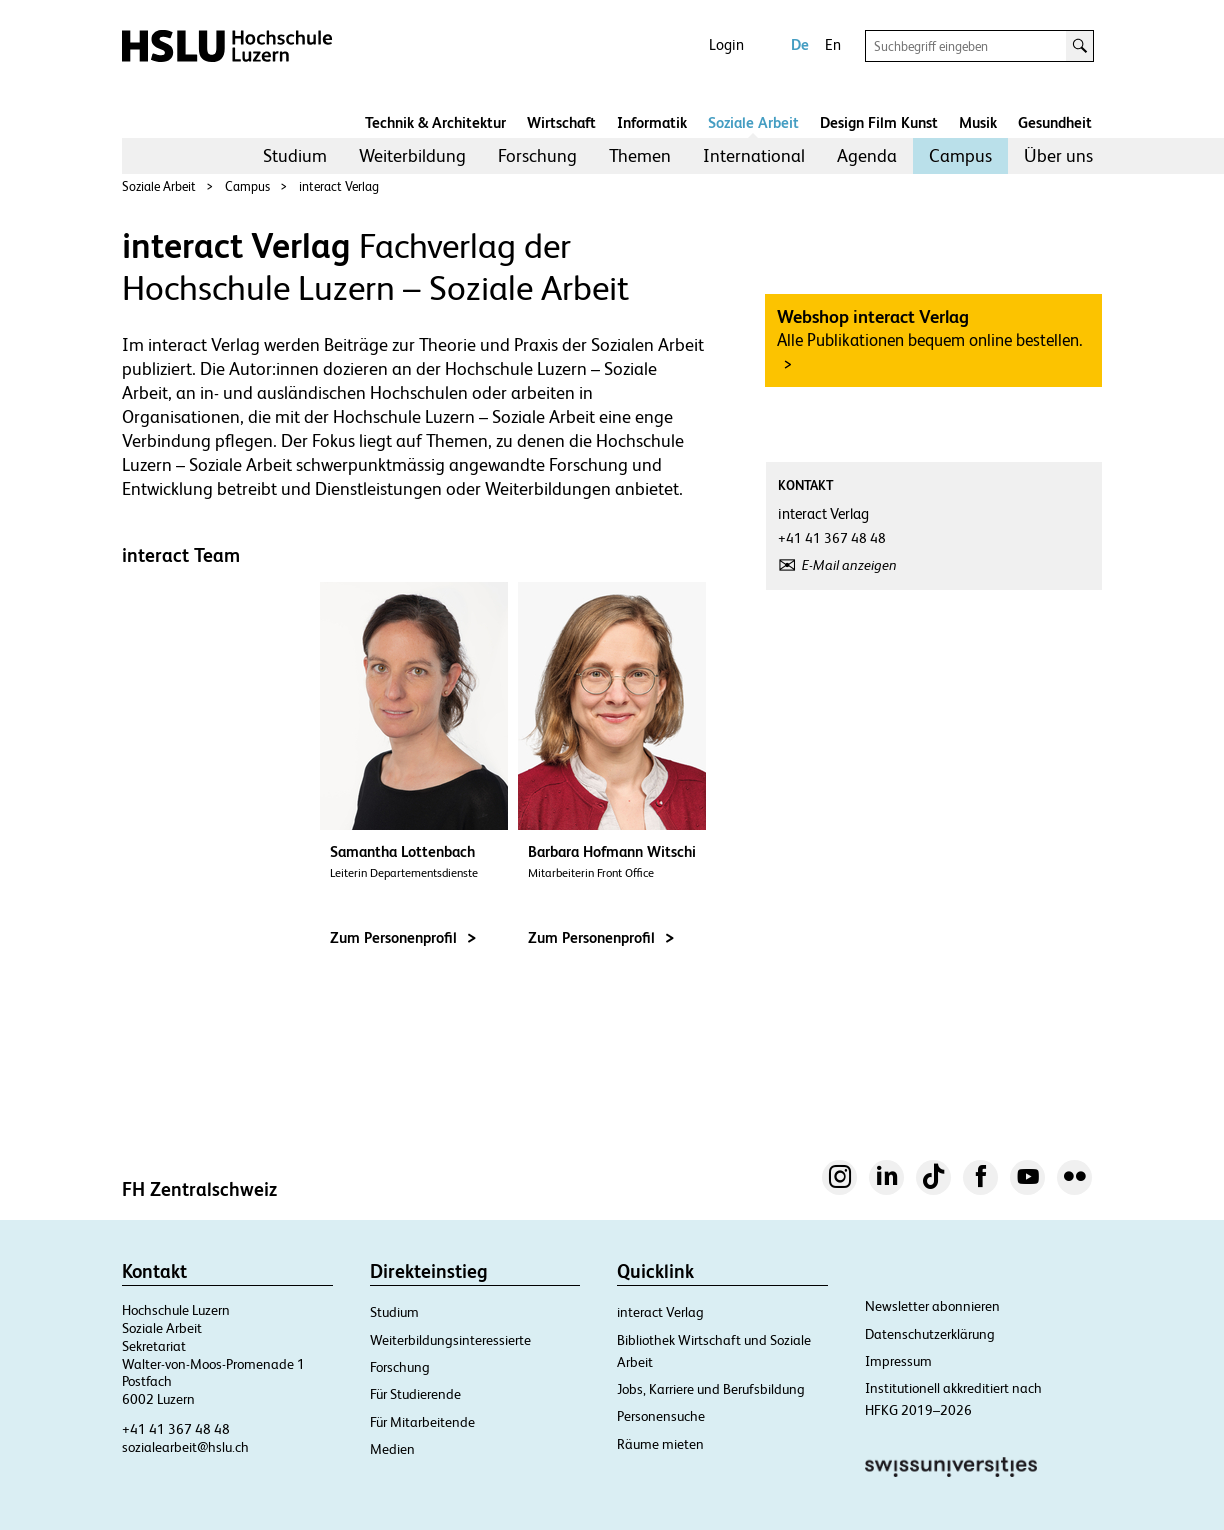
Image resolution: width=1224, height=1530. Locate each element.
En (833, 44)
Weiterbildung (412, 155)
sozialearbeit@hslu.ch (185, 1447)
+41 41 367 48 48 (176, 1429)
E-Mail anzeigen (849, 565)
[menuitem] (295, 156)
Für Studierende (415, 1394)
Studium (295, 155)
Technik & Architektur (435, 122)
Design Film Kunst (879, 122)
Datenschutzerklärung (930, 1334)
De (800, 44)
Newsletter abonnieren (932, 1306)
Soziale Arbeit (753, 122)
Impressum (898, 1361)
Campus (960, 155)
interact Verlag (339, 186)
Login (726, 44)
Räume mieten (660, 1444)
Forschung (537, 155)
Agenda (867, 155)
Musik (978, 122)
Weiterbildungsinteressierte (450, 1340)
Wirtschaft (561, 122)
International (754, 155)
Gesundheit (1055, 122)
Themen (640, 155)
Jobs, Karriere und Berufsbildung (711, 1389)
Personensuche (661, 1416)
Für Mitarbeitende (422, 1422)
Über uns (1058, 155)
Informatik (652, 122)
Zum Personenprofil (403, 937)
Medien (392, 1449)
